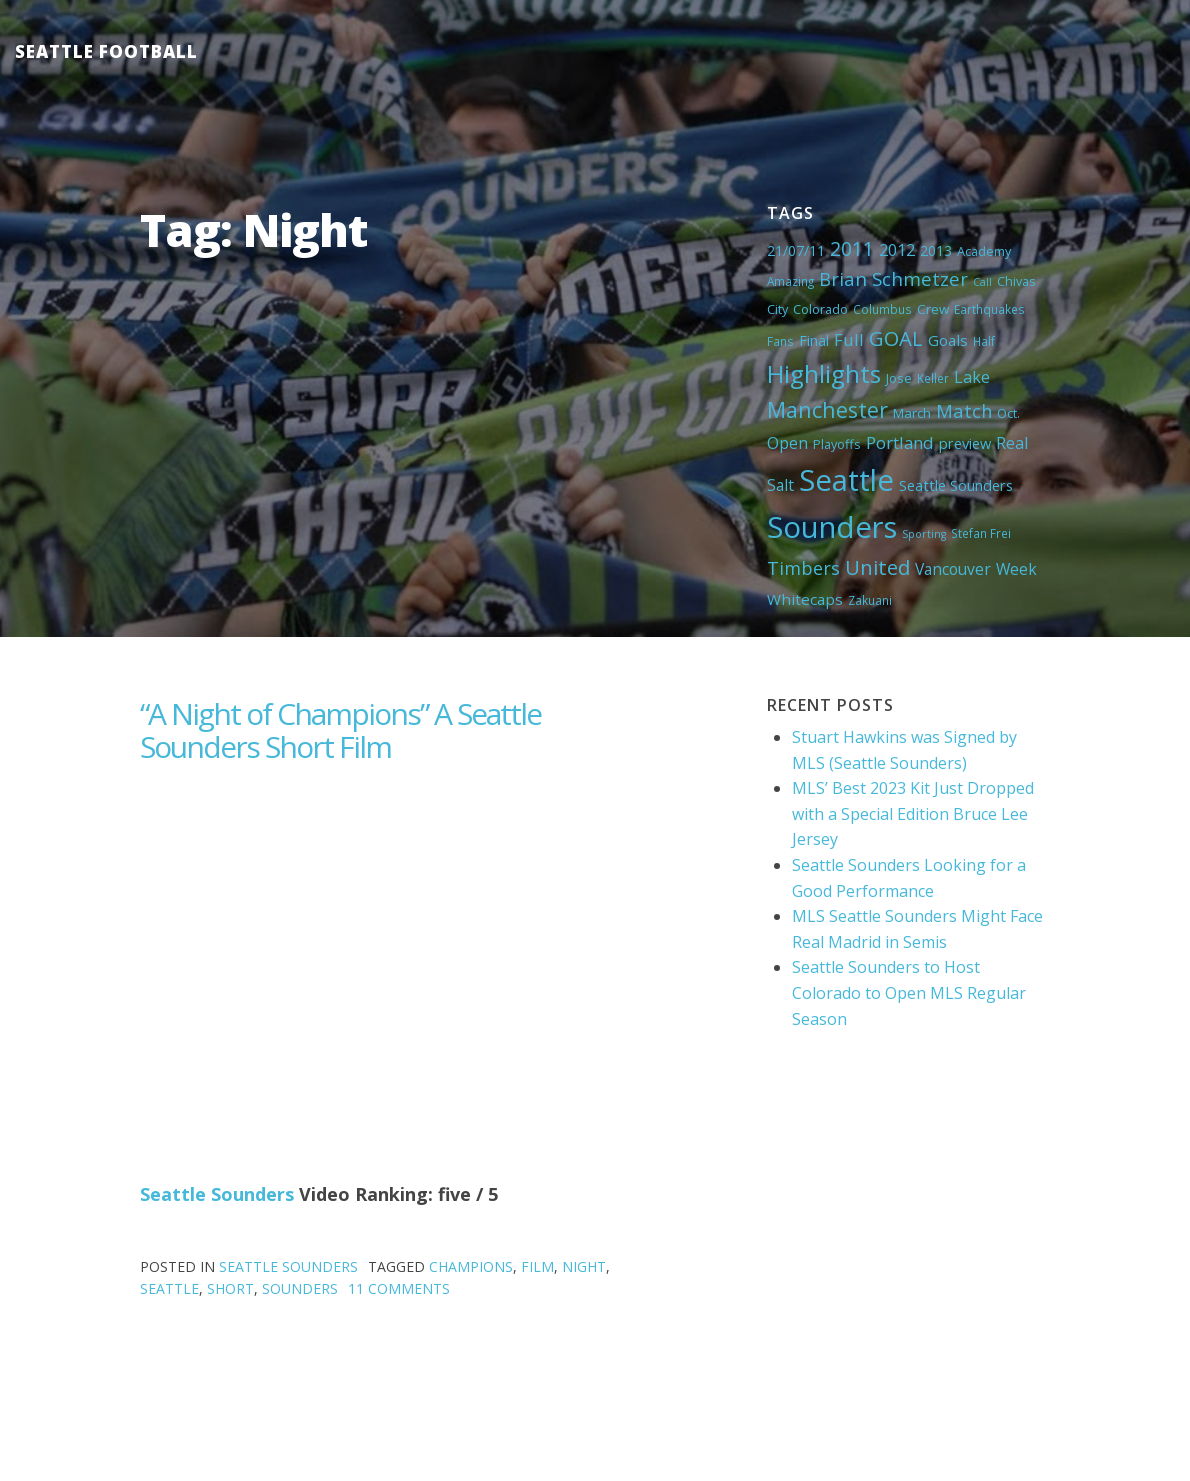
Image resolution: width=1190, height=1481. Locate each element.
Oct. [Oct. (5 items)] (1008, 413)
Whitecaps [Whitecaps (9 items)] (805, 599)
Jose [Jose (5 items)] (899, 378)
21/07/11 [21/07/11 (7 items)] (796, 250)
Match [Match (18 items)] (964, 410)
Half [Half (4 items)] (984, 341)
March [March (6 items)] (912, 413)
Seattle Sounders (217, 1194)
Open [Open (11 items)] (787, 443)
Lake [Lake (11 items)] (972, 377)
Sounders (300, 1288)
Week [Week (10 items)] (1016, 569)
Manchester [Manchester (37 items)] (827, 409)
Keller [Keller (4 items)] (933, 378)
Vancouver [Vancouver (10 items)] (953, 569)
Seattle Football (106, 51)
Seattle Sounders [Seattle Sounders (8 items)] (956, 485)
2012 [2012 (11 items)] (897, 250)
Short (230, 1288)
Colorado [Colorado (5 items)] (820, 309)
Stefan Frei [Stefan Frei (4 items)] (981, 533)
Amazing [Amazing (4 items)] (790, 281)
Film (537, 1266)
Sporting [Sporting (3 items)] (924, 534)
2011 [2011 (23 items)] (852, 248)
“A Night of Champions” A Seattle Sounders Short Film (340, 730)
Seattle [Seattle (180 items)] (846, 480)
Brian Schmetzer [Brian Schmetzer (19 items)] (893, 278)
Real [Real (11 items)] (1012, 443)
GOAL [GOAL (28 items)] (896, 338)
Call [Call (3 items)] (982, 282)
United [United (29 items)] (877, 567)
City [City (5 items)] (777, 309)
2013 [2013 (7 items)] (936, 250)
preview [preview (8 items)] (965, 443)
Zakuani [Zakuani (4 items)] (870, 600)
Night (584, 1266)
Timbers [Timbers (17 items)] (803, 568)
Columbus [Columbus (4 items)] (882, 309)
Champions (471, 1266)
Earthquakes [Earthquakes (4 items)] (989, 309)
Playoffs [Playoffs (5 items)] (837, 444)
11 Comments (399, 1288)
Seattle (169, 1288)
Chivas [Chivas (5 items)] (1016, 281)
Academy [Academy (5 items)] (984, 251)
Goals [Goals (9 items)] (948, 340)
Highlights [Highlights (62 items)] (824, 373)
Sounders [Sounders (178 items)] (832, 527)
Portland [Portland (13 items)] (900, 442)
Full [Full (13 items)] (849, 339)
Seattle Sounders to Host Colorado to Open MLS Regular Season (909, 992)
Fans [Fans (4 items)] (780, 341)
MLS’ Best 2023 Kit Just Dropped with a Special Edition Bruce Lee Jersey (913, 813)
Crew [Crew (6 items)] (933, 309)
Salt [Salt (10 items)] (780, 485)
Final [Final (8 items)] (814, 340)
